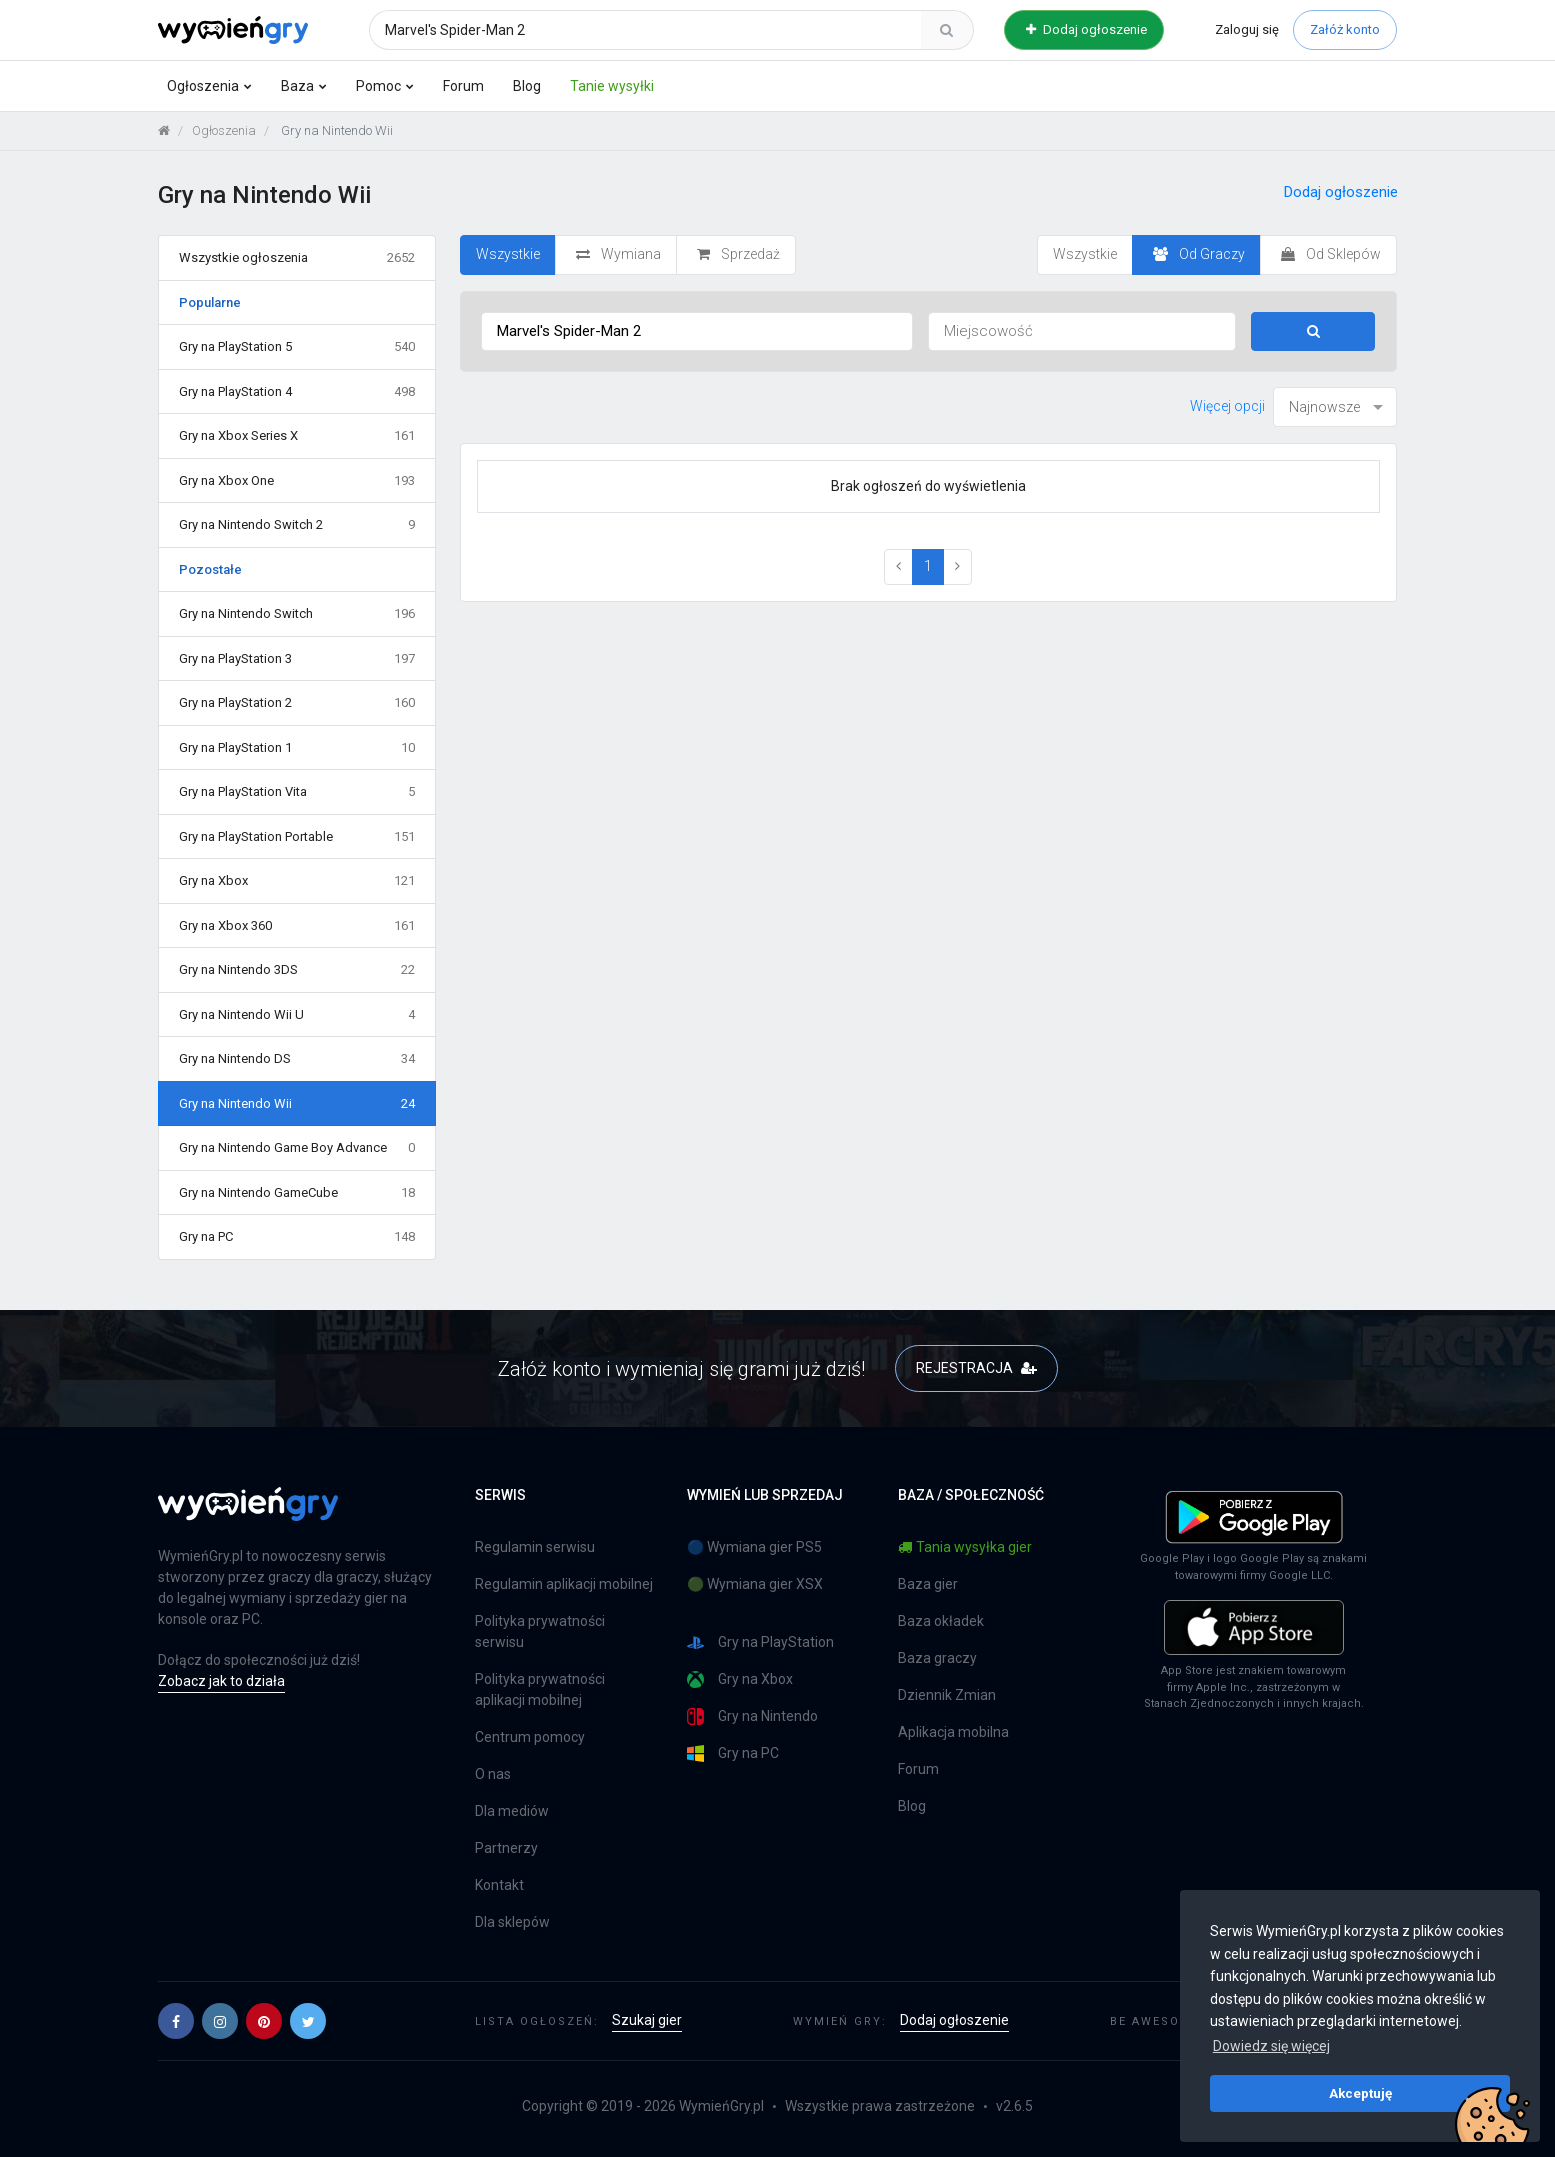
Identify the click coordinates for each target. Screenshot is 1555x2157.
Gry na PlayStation (760, 1642)
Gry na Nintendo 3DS (297, 970)
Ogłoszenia (203, 86)
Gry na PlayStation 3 (297, 659)
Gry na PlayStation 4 (297, 392)
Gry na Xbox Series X (297, 436)
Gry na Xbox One (297, 481)
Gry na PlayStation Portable (297, 837)
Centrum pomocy (530, 1737)
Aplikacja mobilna (953, 1732)
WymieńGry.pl (721, 2106)
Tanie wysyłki (612, 86)
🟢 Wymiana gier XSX (755, 1584)
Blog (527, 86)
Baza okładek (941, 1621)
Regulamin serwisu (535, 1547)
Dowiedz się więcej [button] (1271, 2046)
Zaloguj (1247, 29)
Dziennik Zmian (947, 1695)
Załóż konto (1345, 29)
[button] (176, 2021)
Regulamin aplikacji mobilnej (564, 1584)
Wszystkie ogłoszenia (297, 258)
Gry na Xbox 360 (297, 926)
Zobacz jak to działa (221, 1681)
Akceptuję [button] (1360, 2093)
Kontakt (499, 1885)
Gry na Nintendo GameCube (297, 1193)
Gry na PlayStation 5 (297, 347)
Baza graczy (937, 1658)
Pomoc (378, 86)
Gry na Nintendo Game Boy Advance (297, 1148)
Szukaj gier (647, 2020)
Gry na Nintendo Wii (297, 1104)
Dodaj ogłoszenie (1086, 29)
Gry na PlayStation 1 (297, 748)
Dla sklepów (512, 1922)
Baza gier (928, 1584)
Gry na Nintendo (752, 1716)
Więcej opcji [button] (1227, 406)
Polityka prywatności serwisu (540, 1631)
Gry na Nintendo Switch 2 (297, 525)
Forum (463, 86)
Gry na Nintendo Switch (297, 614)
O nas (493, 1774)
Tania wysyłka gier (965, 1547)
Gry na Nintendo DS (297, 1059)
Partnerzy (506, 1848)
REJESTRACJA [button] (976, 1368)
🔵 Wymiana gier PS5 (754, 1547)
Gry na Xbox (297, 881)
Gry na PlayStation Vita (297, 792)
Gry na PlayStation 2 (297, 703)
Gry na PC (297, 1237)
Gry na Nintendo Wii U (297, 1015)
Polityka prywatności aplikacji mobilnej (540, 1689)
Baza (297, 86)
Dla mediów (512, 1811)
